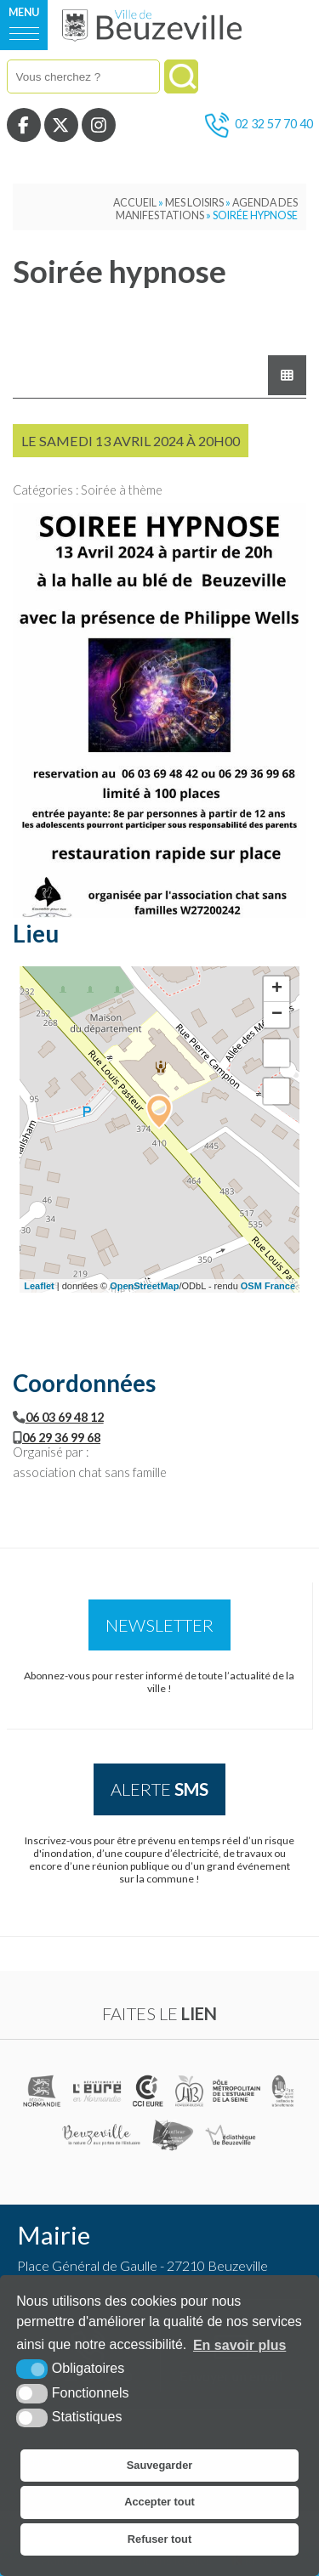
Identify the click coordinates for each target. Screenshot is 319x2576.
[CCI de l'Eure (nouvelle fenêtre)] (149, 2091)
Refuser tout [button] (159, 2539)
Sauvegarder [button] (160, 2465)
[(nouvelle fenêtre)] (43, 2091)
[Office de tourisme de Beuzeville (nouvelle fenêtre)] (102, 2135)
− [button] (276, 1015)
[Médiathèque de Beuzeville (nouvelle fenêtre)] (230, 2135)
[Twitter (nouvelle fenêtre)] (61, 125)
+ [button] (276, 989)
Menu (24, 12)
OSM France (268, 1286)
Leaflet (39, 1286)
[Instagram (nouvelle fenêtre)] (99, 125)
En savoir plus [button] (239, 2345)
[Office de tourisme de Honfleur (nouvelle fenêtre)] (173, 2135)
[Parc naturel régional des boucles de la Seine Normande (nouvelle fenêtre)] (283, 2091)
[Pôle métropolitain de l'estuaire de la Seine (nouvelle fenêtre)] (237, 2091)
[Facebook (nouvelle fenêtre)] (24, 125)
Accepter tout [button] (159, 2501)
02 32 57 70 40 (259, 125)
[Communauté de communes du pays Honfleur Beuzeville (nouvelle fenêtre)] (189, 2091)
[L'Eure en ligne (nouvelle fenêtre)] (98, 2091)
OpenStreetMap (144, 1286)
